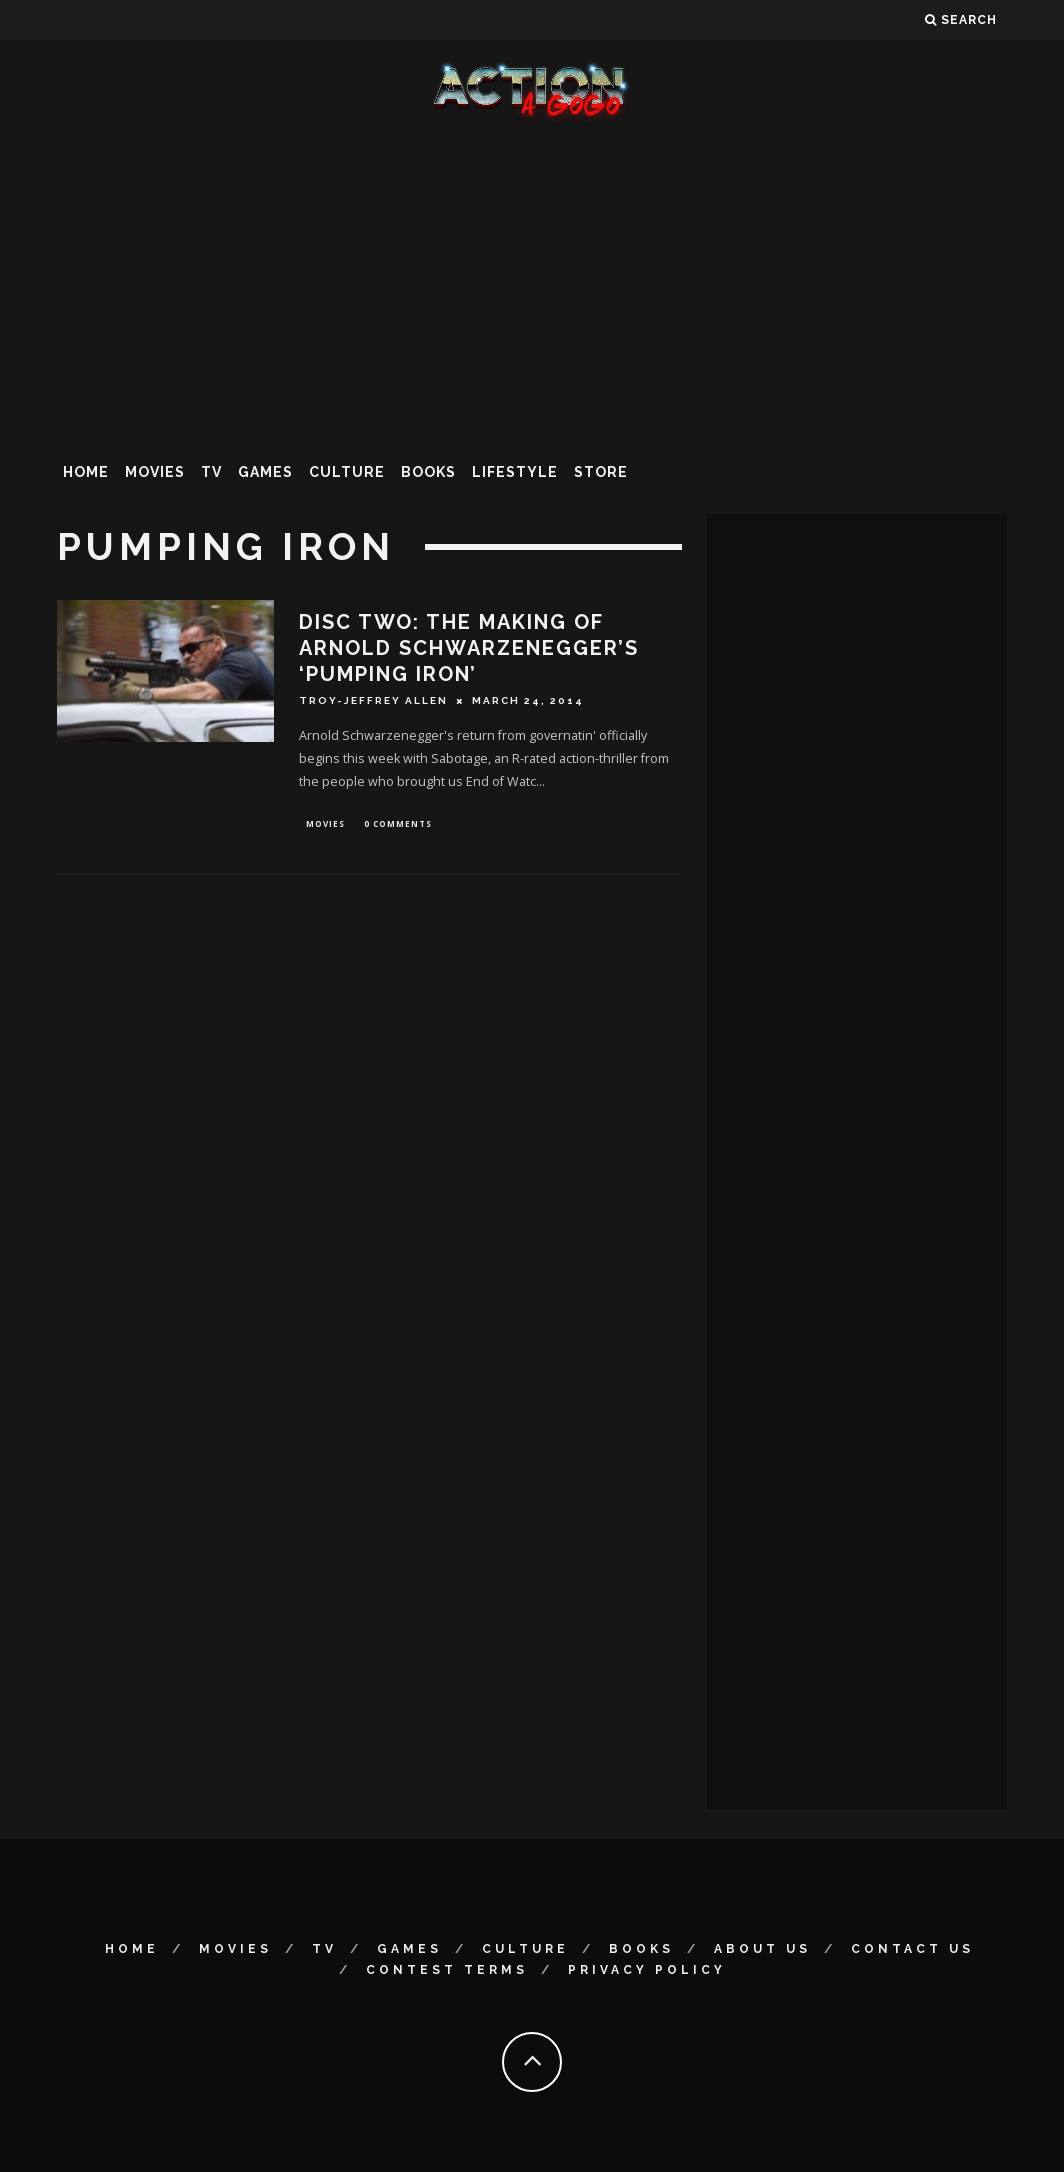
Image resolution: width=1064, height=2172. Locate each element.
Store (601, 472)
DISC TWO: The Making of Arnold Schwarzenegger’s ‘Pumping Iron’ (469, 648)
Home (86, 472)
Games (265, 472)
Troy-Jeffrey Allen (373, 700)
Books (428, 472)
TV (211, 472)
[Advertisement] (532, 284)
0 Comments (398, 824)
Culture (347, 472)
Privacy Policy (647, 1970)
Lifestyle (515, 472)
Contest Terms (447, 1970)
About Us (762, 1949)
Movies (155, 472)
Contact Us (912, 1949)
